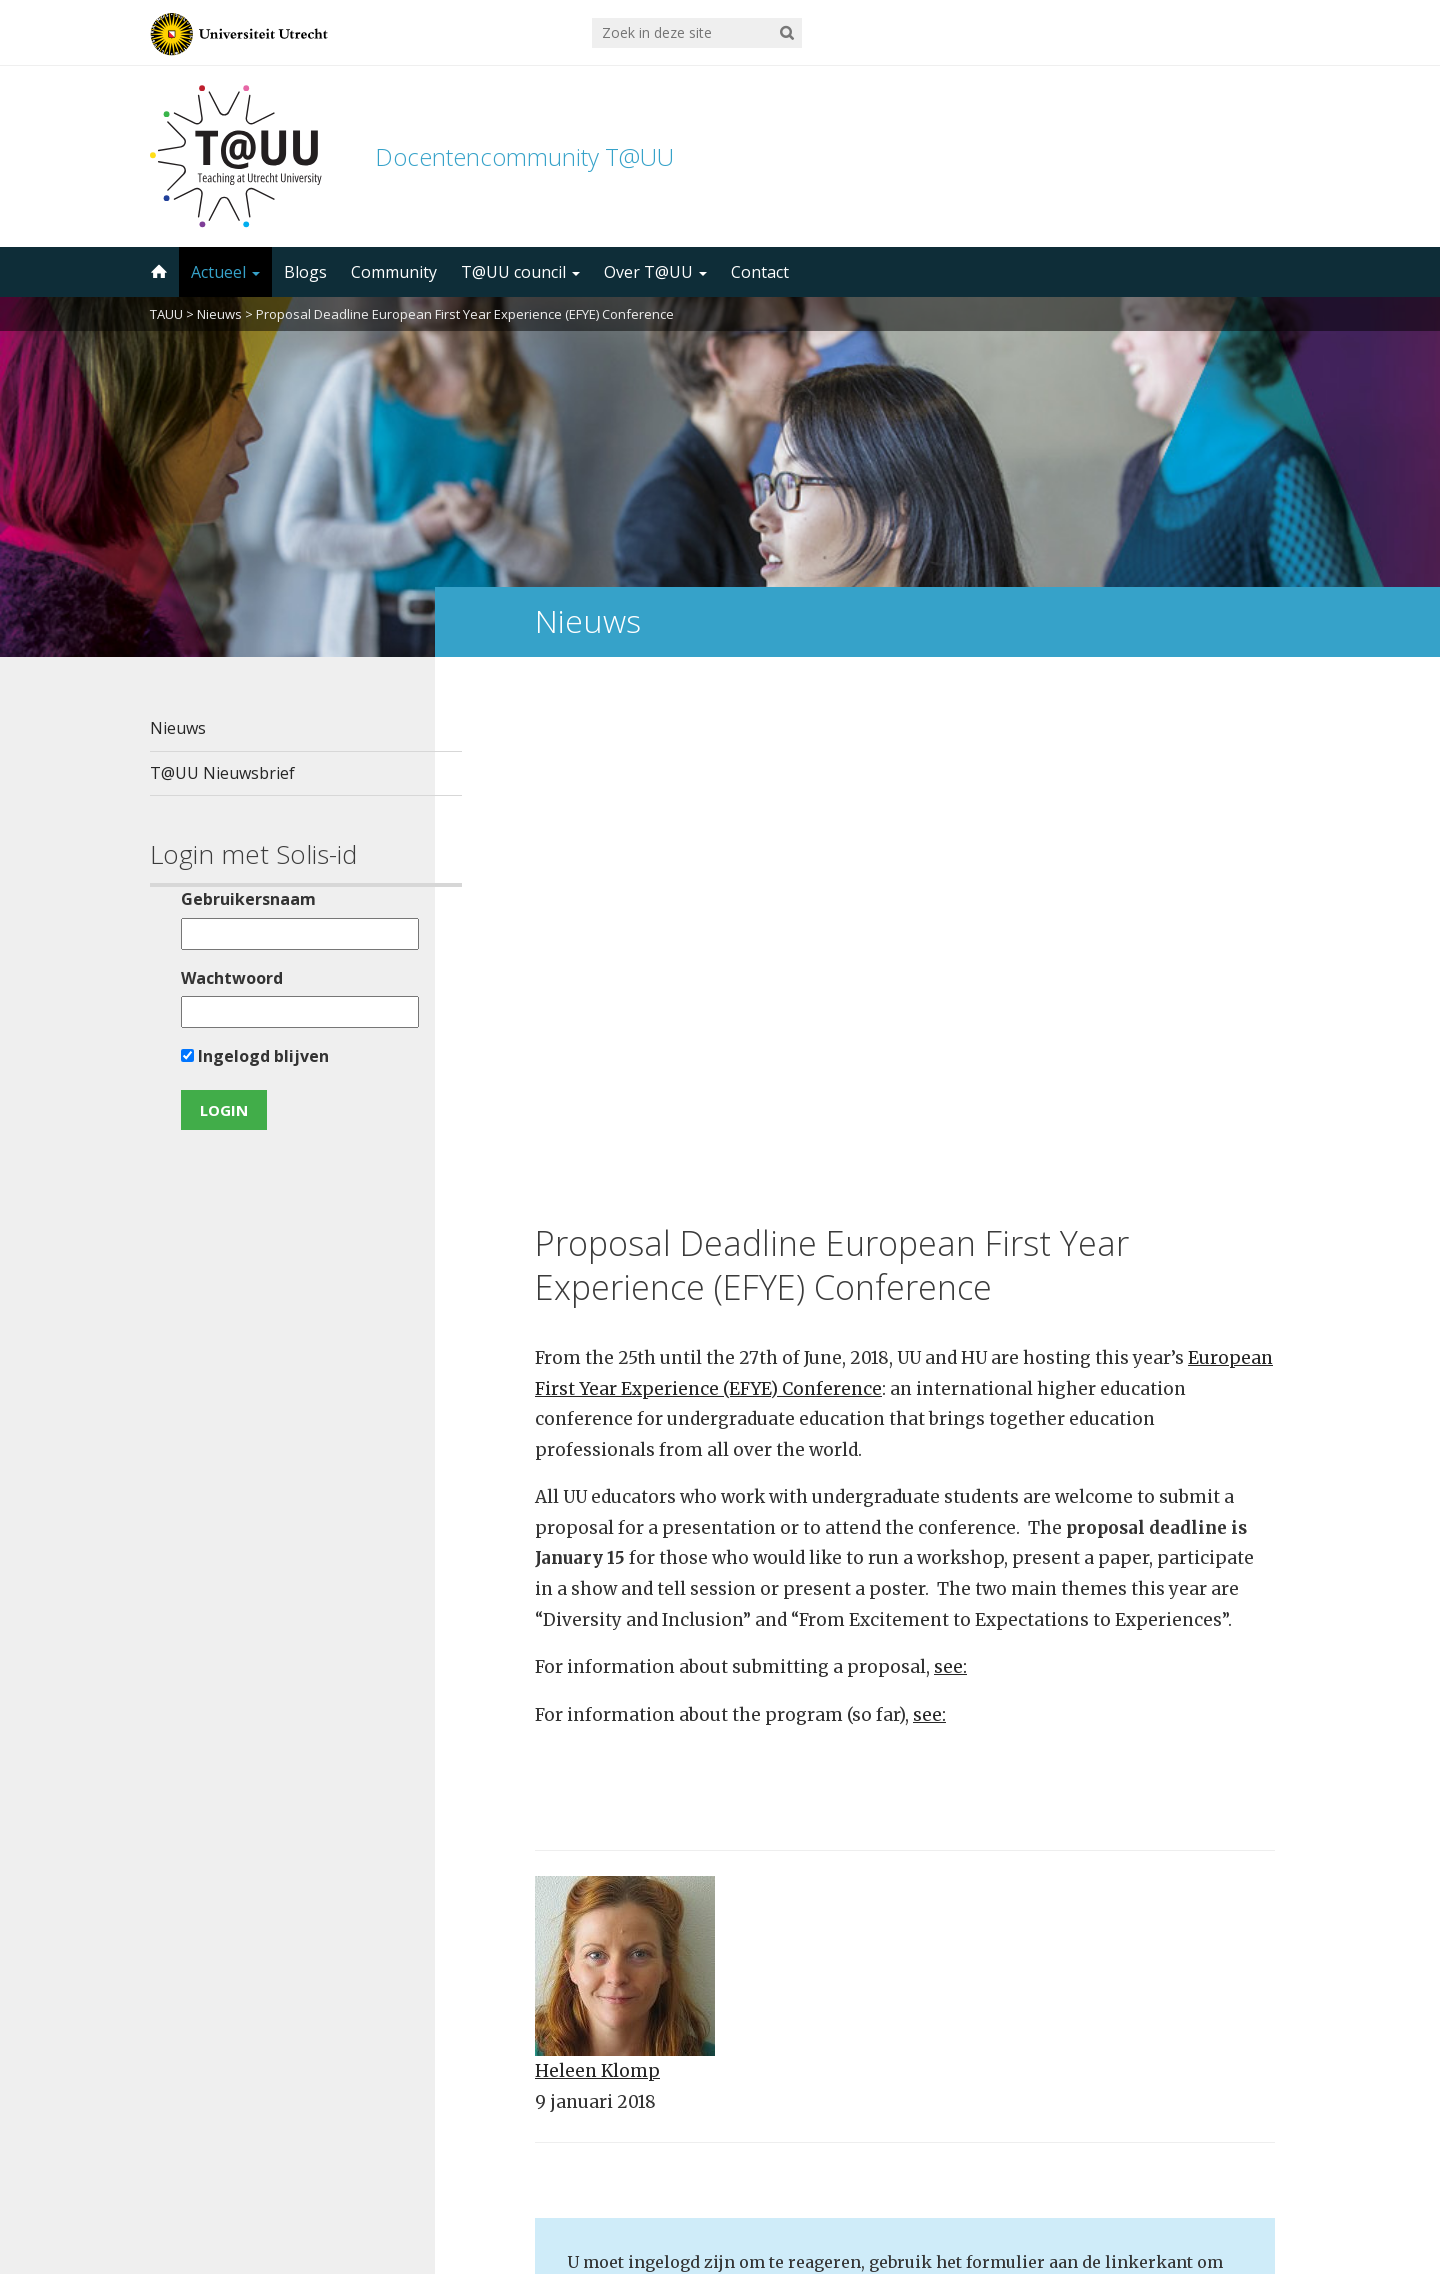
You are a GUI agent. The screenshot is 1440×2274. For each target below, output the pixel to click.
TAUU (166, 314)
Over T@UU (655, 272)
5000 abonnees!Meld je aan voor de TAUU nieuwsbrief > (933, 2011)
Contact (760, 272)
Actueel (225, 272)
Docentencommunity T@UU (524, 156)
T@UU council (520, 272)
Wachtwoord (219, 978)
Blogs (305, 272)
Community (394, 272)
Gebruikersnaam (235, 899)
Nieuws (219, 314)
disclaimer (1252, 2179)
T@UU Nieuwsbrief (222, 773)
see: (950, 1164)
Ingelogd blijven (242, 1056)
